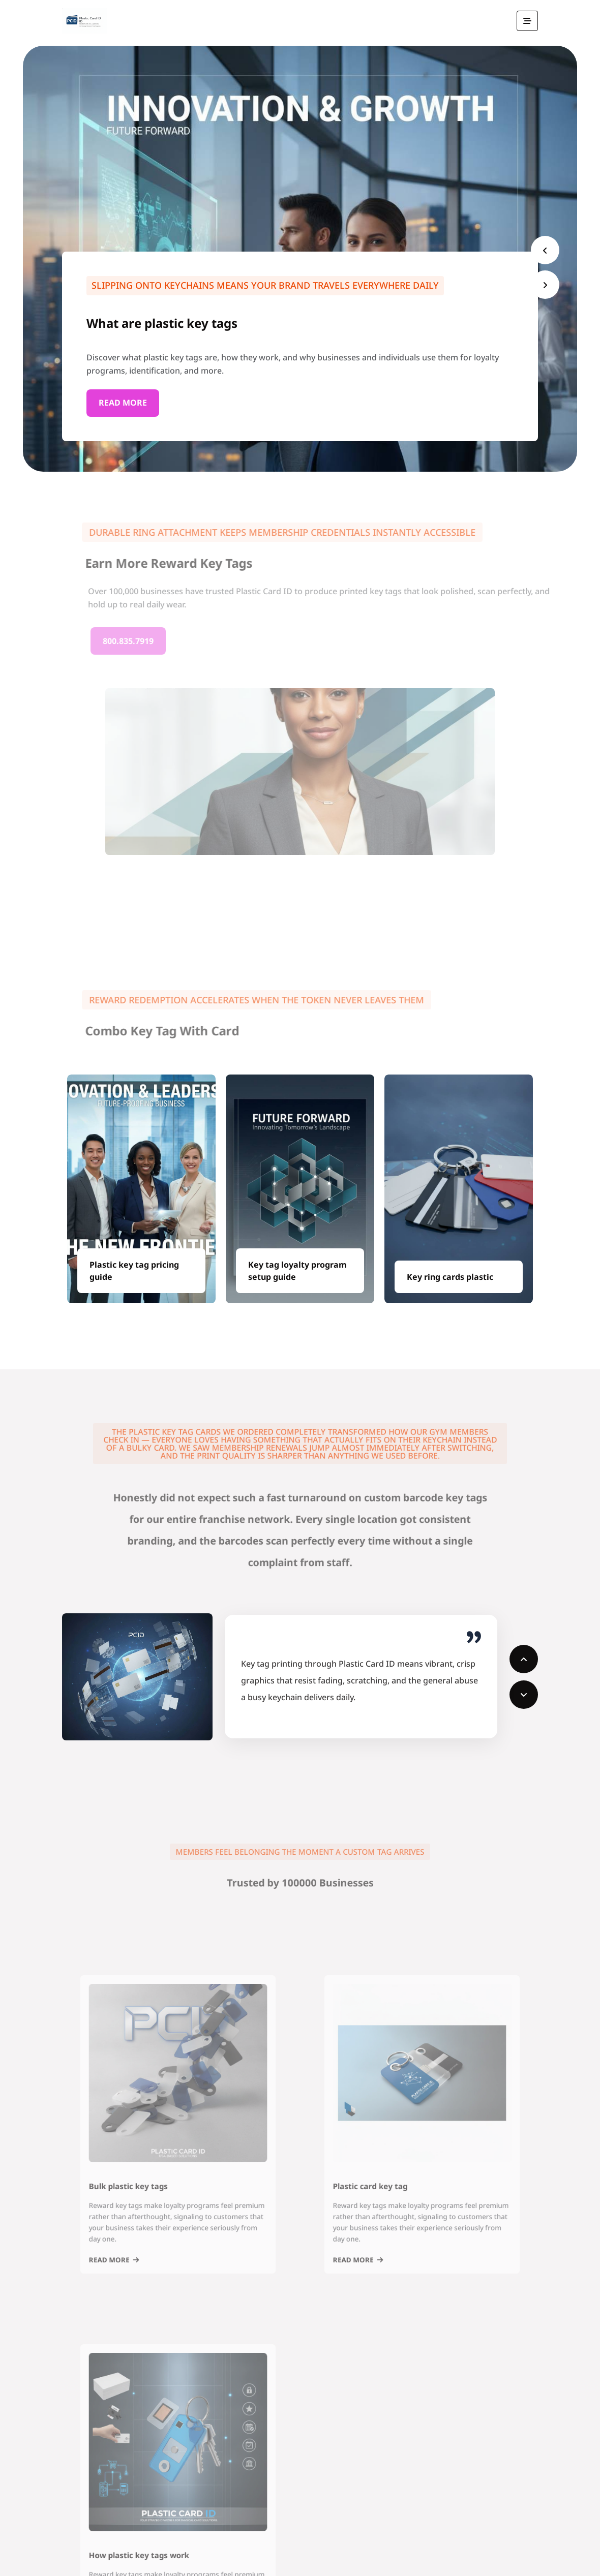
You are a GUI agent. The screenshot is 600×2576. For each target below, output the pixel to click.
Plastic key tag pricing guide (134, 1271)
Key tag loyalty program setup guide (297, 1271)
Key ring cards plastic (450, 1277)
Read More (123, 403)
